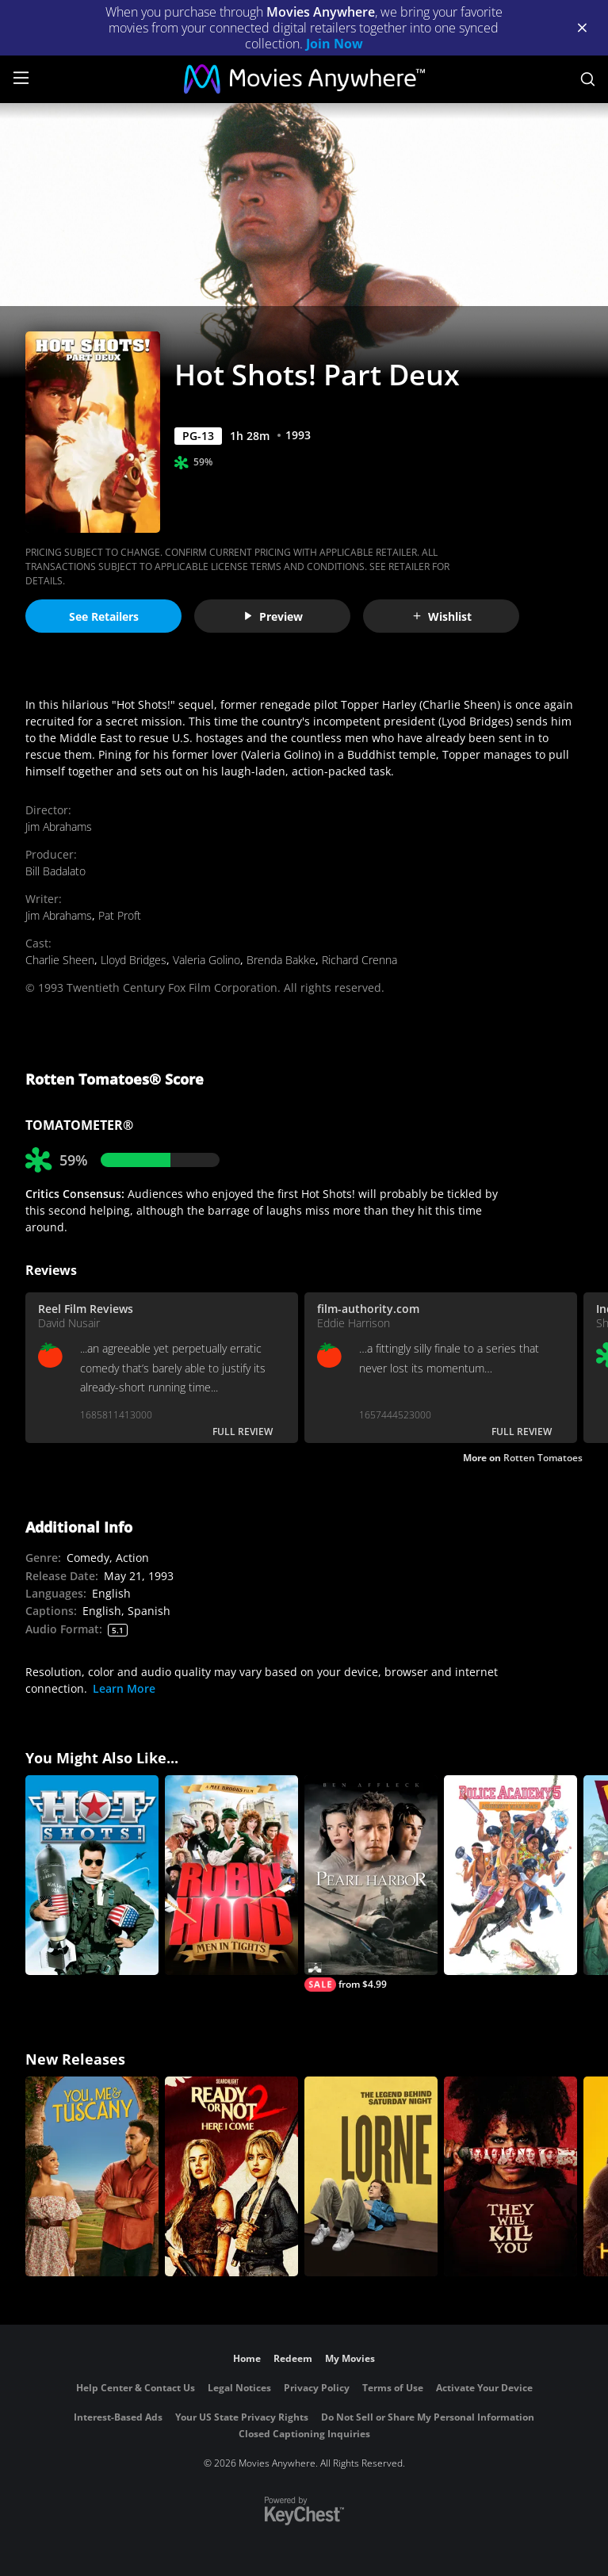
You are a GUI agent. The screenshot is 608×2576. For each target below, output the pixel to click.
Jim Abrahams (58, 826)
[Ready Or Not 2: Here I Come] (231, 2176)
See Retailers (104, 616)
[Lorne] (371, 2176)
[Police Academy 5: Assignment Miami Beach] (510, 1875)
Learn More (124, 1688)
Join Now (334, 43)
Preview (273, 616)
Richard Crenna (359, 959)
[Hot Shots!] (92, 1875)
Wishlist (441, 616)
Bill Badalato (55, 870)
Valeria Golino (206, 959)
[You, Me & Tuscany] (92, 2176)
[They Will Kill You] (510, 2176)
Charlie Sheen (59, 959)
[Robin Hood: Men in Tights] (231, 1875)
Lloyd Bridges (133, 959)
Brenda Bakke (281, 959)
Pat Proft (119, 915)
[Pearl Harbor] (371, 1883)
